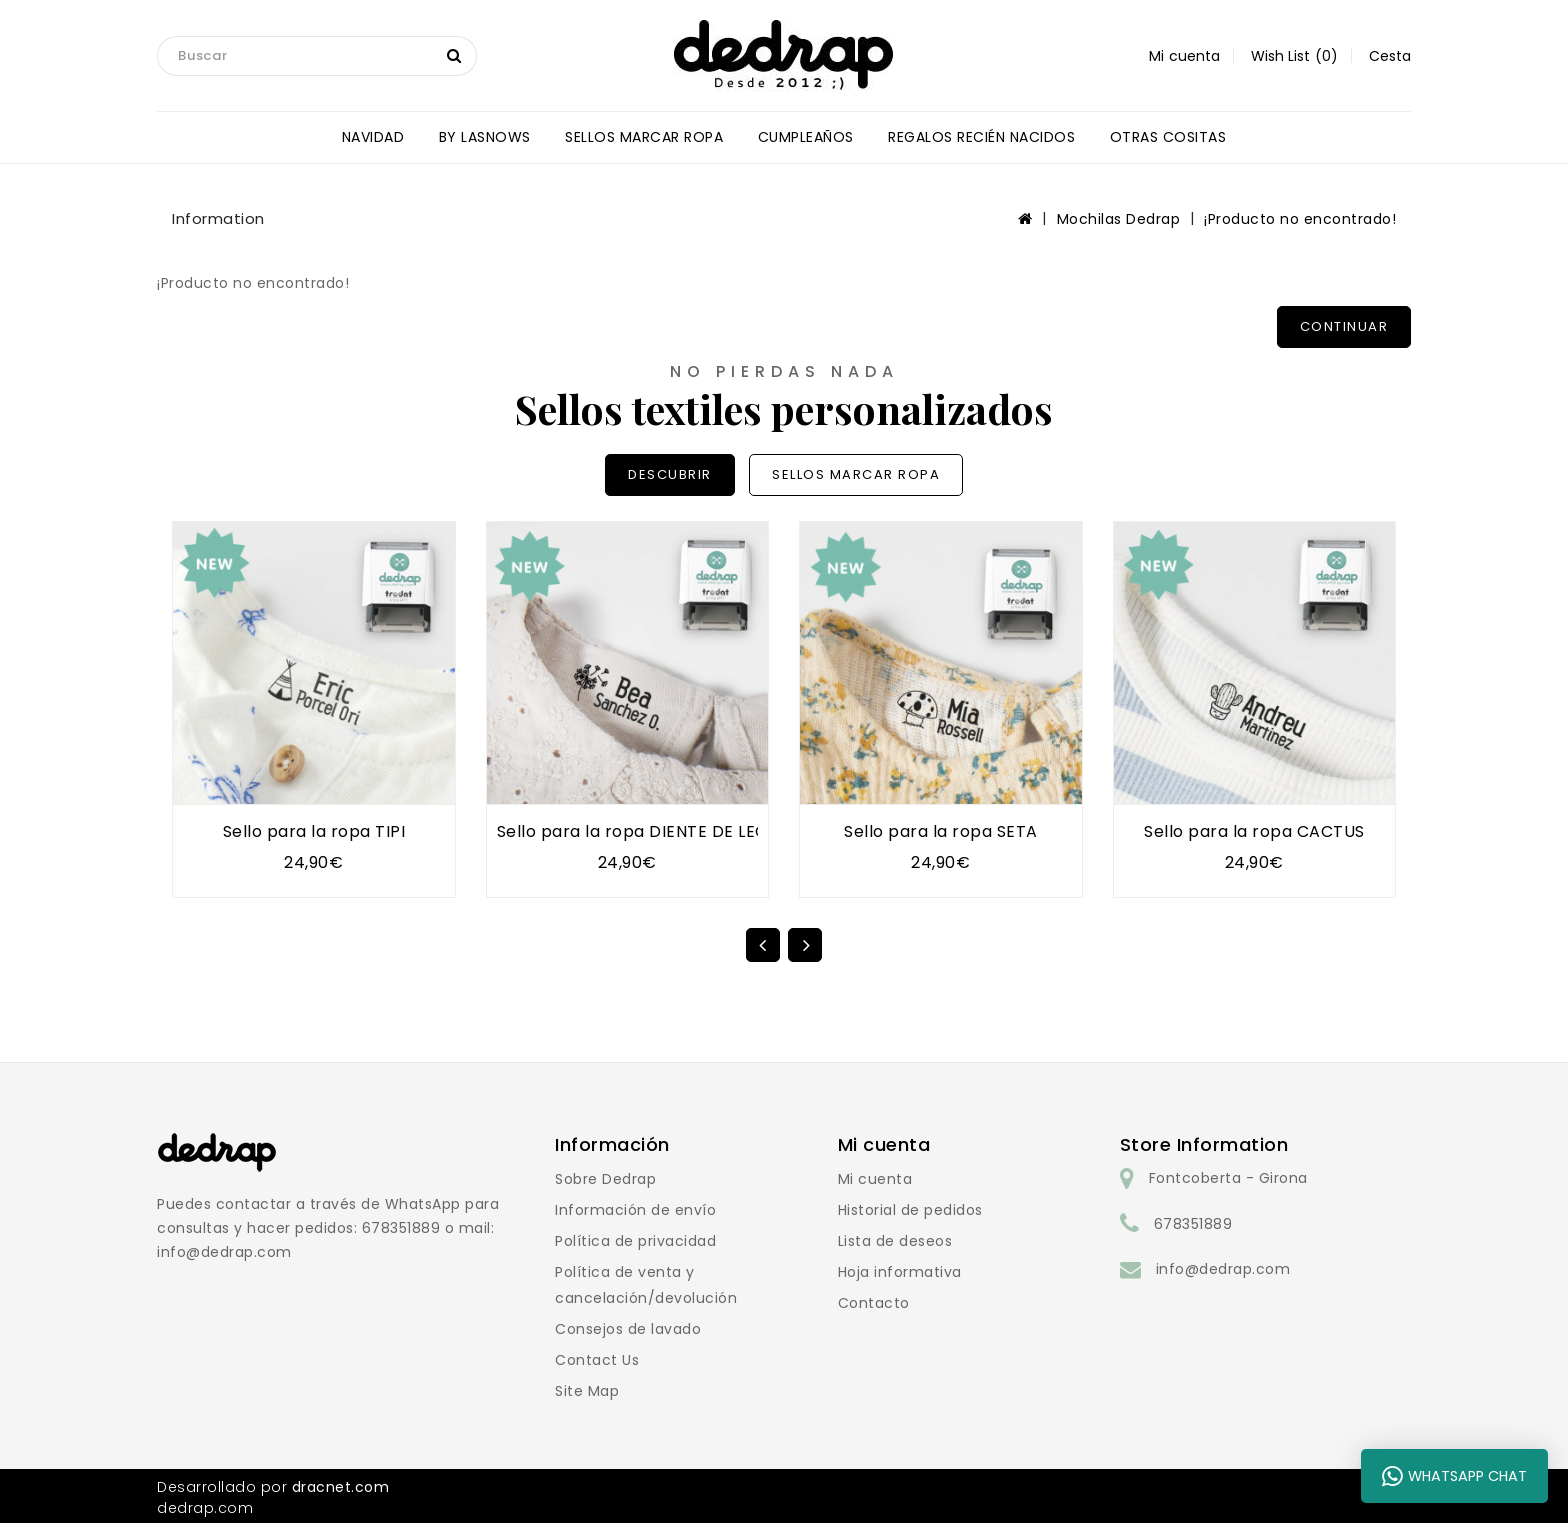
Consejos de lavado (628, 1329)
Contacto (874, 1303)
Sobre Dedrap (605, 1179)
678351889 (1193, 1224)
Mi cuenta (875, 1179)
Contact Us (597, 1360)
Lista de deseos (895, 1241)
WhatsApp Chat (1454, 1476)
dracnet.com (341, 1487)
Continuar (1344, 326)
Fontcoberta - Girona (1228, 1178)
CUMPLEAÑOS (806, 137)
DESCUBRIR (670, 474)
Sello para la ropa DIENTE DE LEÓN (639, 831)
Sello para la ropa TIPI (314, 831)
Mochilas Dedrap (1119, 219)
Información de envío (635, 1210)
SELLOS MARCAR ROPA (644, 137)
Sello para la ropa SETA (941, 831)
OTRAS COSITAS (1168, 137)
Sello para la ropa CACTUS (1254, 831)
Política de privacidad (635, 1241)
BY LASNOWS (485, 137)
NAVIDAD (373, 137)
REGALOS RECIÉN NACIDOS (981, 137)
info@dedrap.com (1223, 1269)
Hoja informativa (900, 1272)
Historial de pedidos (910, 1210)
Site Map (587, 1391)
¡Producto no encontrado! (1300, 219)
